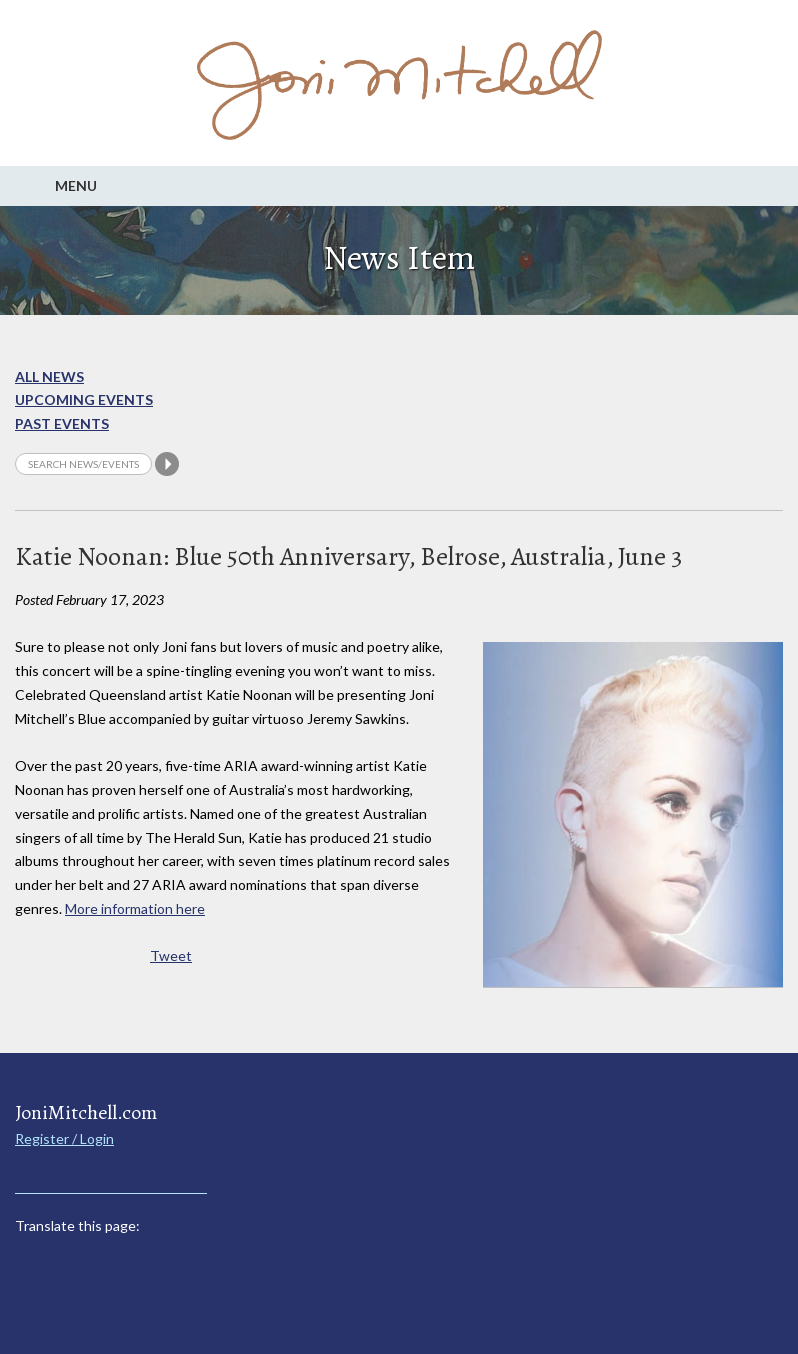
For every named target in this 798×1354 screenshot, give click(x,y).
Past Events (62, 423)
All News (49, 376)
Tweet (171, 955)
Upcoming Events (84, 399)
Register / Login (64, 1138)
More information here (135, 908)
